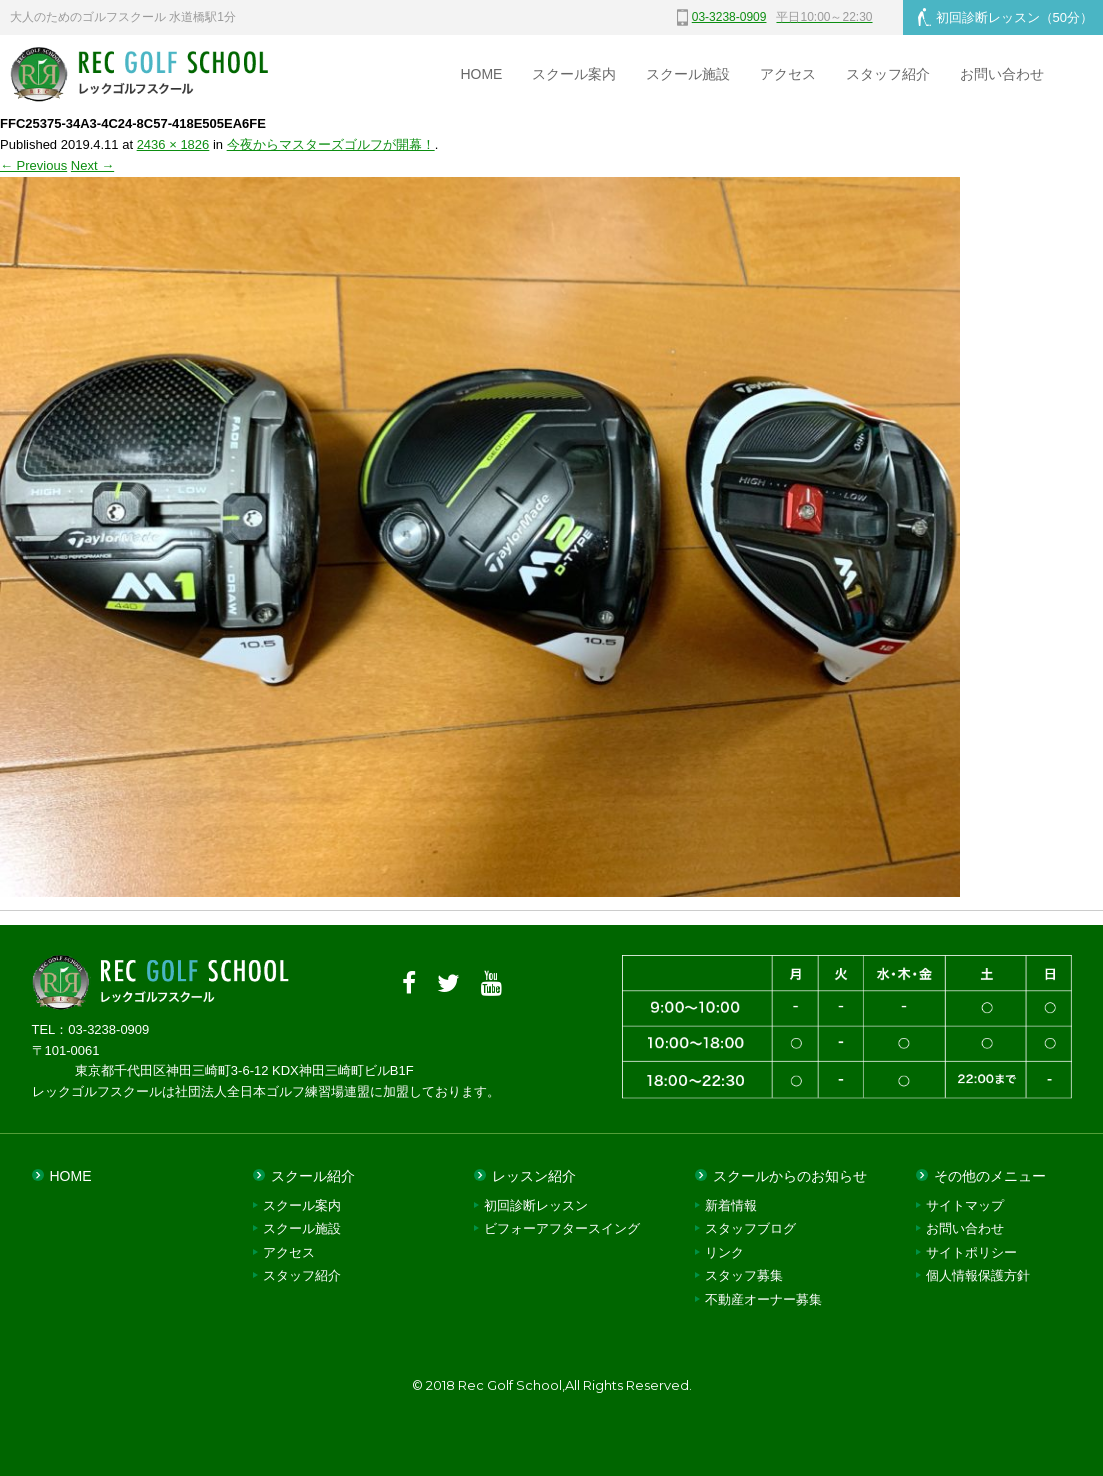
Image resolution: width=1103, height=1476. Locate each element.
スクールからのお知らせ (790, 1176)
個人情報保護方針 (978, 1275)
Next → (92, 165)
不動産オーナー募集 (763, 1299)
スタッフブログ (750, 1228)
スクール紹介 (313, 1176)
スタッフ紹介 (888, 74)
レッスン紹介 (534, 1176)
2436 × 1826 (173, 144)
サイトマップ (965, 1205)
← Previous (33, 165)
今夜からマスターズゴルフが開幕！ (331, 144)
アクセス (788, 74)
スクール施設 (688, 74)
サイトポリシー (971, 1252)
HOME (481, 74)
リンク (724, 1252)
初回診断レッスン (1005, 17)
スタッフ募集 (744, 1275)
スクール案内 (574, 74)
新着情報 (731, 1205)
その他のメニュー (990, 1176)
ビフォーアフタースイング (562, 1228)
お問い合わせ (1002, 74)
